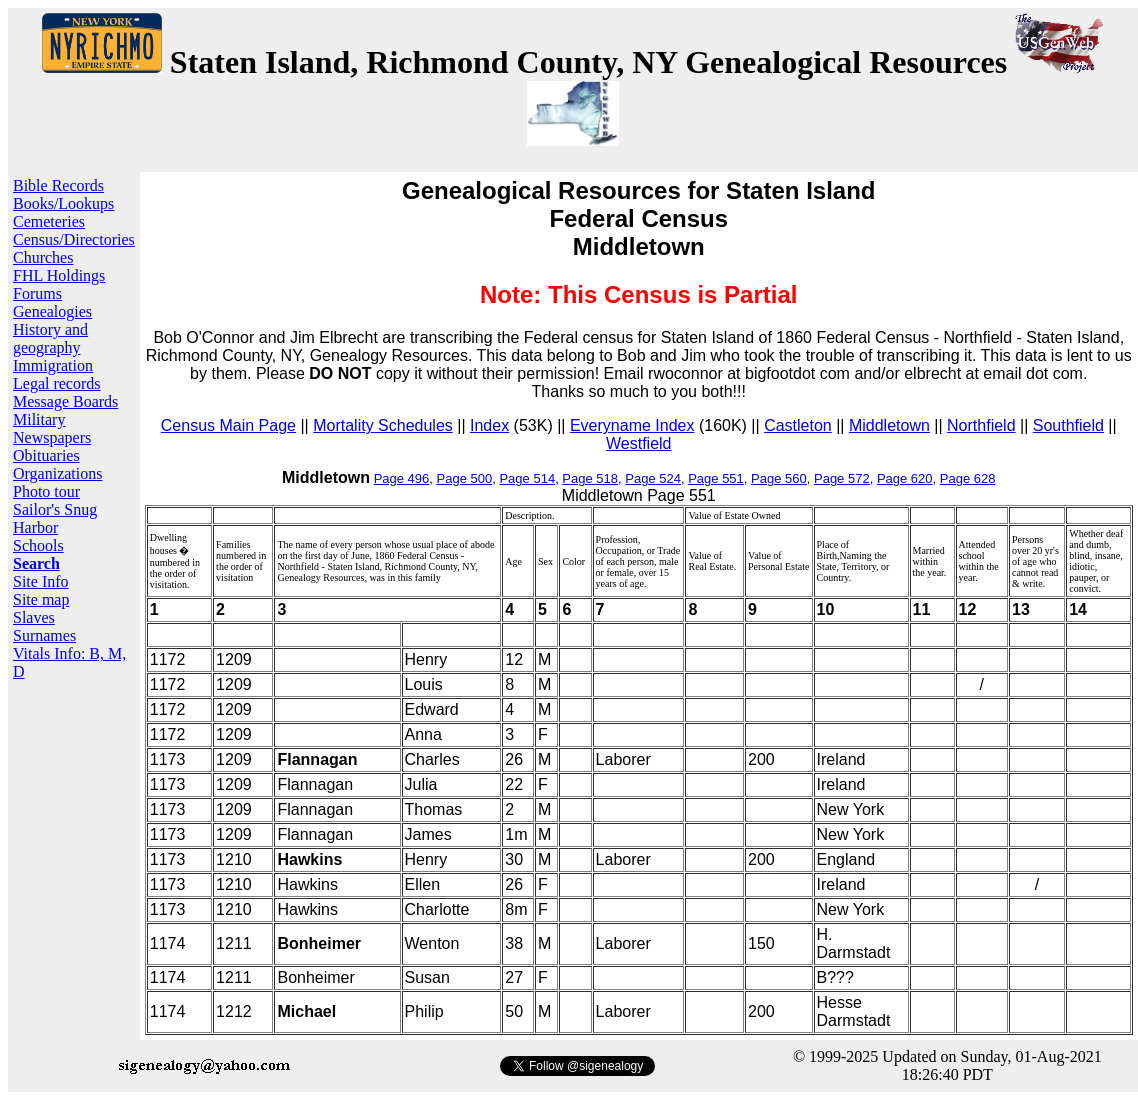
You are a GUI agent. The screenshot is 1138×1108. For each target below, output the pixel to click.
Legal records (57, 383)
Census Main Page (228, 425)
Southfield (1068, 425)
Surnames (44, 635)
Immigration (53, 365)
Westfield (639, 443)
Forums (37, 293)
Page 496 (402, 478)
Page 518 (590, 478)
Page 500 (465, 478)
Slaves (34, 617)
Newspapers (52, 437)
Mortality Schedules (383, 425)
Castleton (798, 425)
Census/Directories (74, 239)
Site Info (41, 581)
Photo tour (46, 491)
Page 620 (905, 478)
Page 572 (842, 478)
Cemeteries (49, 221)
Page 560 (779, 478)
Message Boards (65, 401)
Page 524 (653, 478)
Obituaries (46, 455)
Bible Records (58, 185)
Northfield (981, 425)
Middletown (889, 425)
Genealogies (52, 311)
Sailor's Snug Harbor (55, 518)
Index (489, 425)
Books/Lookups (63, 203)
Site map (41, 599)
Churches (43, 257)
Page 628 (968, 478)
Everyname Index (632, 425)
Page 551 (716, 478)
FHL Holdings (59, 275)
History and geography (50, 338)
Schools (38, 545)
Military (39, 419)
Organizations (57, 473)
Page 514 (527, 478)
